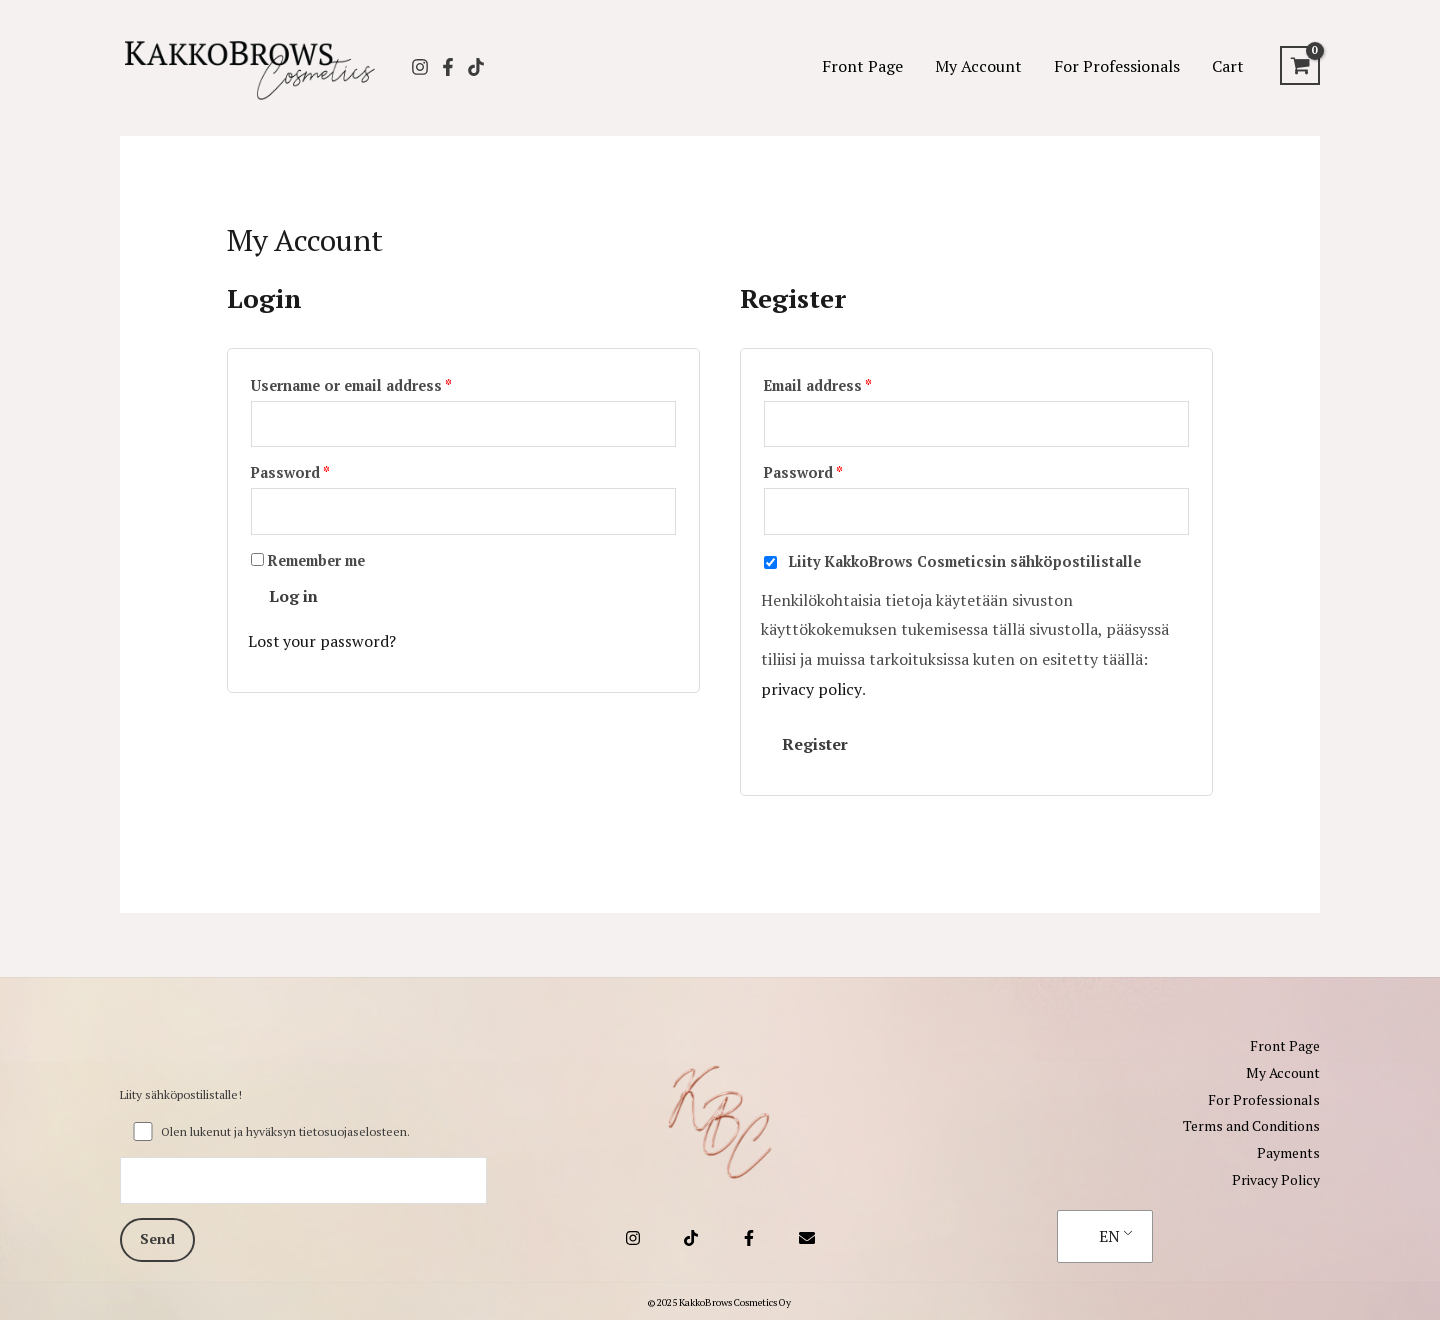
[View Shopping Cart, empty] (1300, 65)
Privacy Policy (1276, 1177)
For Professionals (1117, 66)
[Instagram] (420, 67)
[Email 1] (807, 1236)
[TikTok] (476, 67)
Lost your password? (322, 643)
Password (322, 472)
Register (815, 746)
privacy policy (811, 691)
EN (1109, 1233)
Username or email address (383, 383)
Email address (849, 383)
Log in (293, 598)
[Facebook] (448, 67)
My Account (978, 66)
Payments (1288, 1151)
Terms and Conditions (1251, 1125)
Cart (1228, 66)
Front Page (862, 66)
